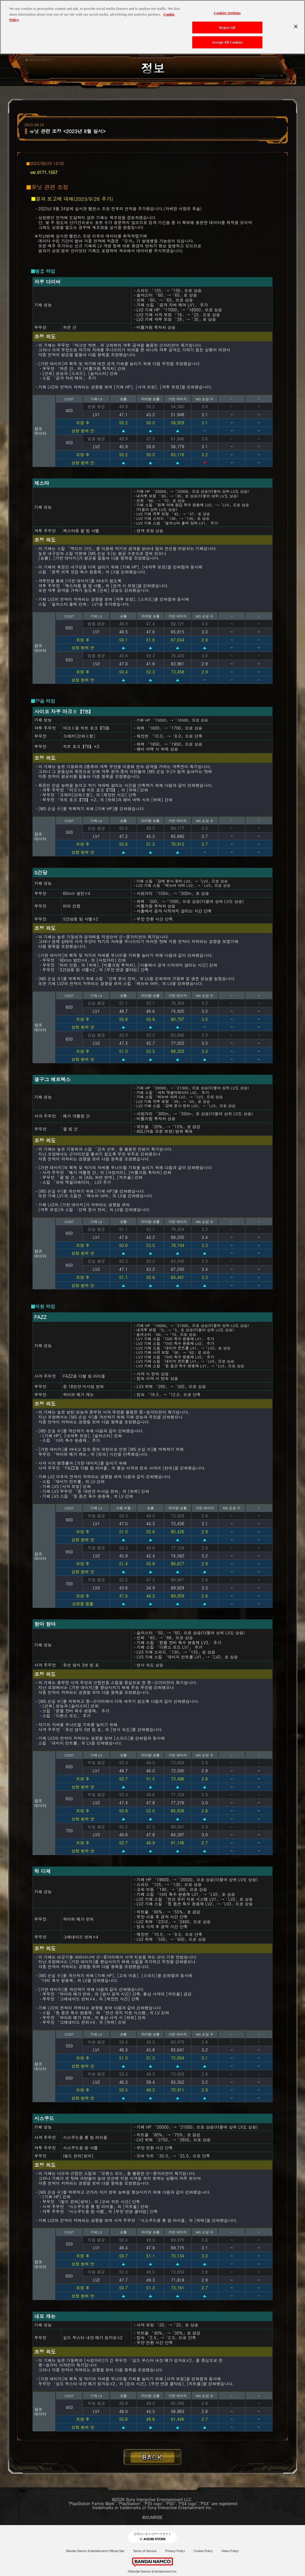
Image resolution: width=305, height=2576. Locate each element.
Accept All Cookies (227, 40)
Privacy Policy (175, 2551)
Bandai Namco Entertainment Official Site (95, 2551)
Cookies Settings (227, 11)
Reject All (227, 25)
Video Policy (230, 2551)
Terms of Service (145, 2551)
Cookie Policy (203, 2551)
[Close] (295, 24)
